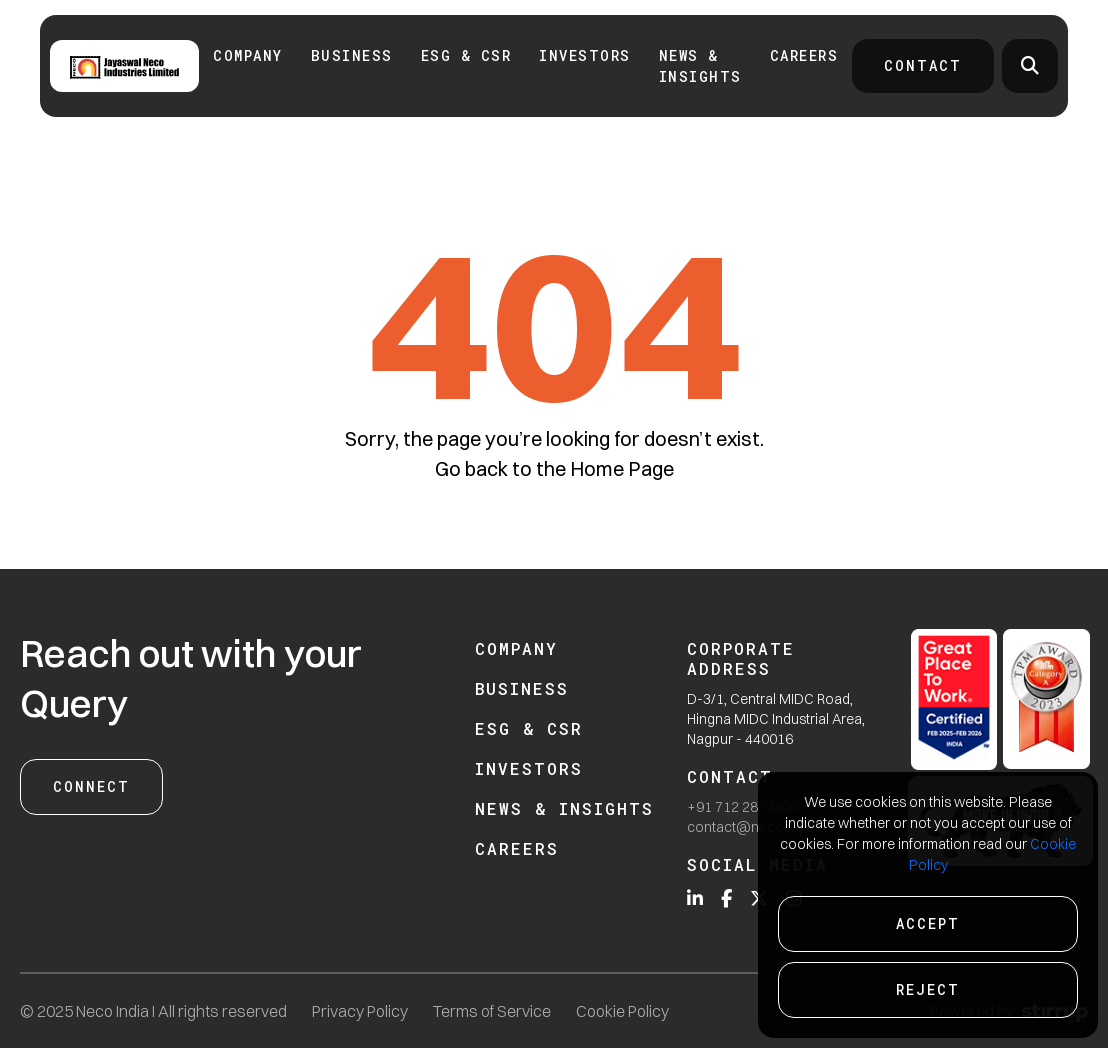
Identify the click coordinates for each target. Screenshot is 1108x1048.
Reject (928, 989)
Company (248, 55)
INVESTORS (585, 55)
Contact (923, 65)
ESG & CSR (466, 55)
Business (352, 55)
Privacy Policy (360, 1011)
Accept (928, 923)
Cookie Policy (622, 1011)
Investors (529, 768)
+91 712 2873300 (742, 807)
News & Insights (700, 66)
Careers (804, 55)
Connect (91, 786)
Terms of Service (492, 1011)
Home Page (622, 468)
